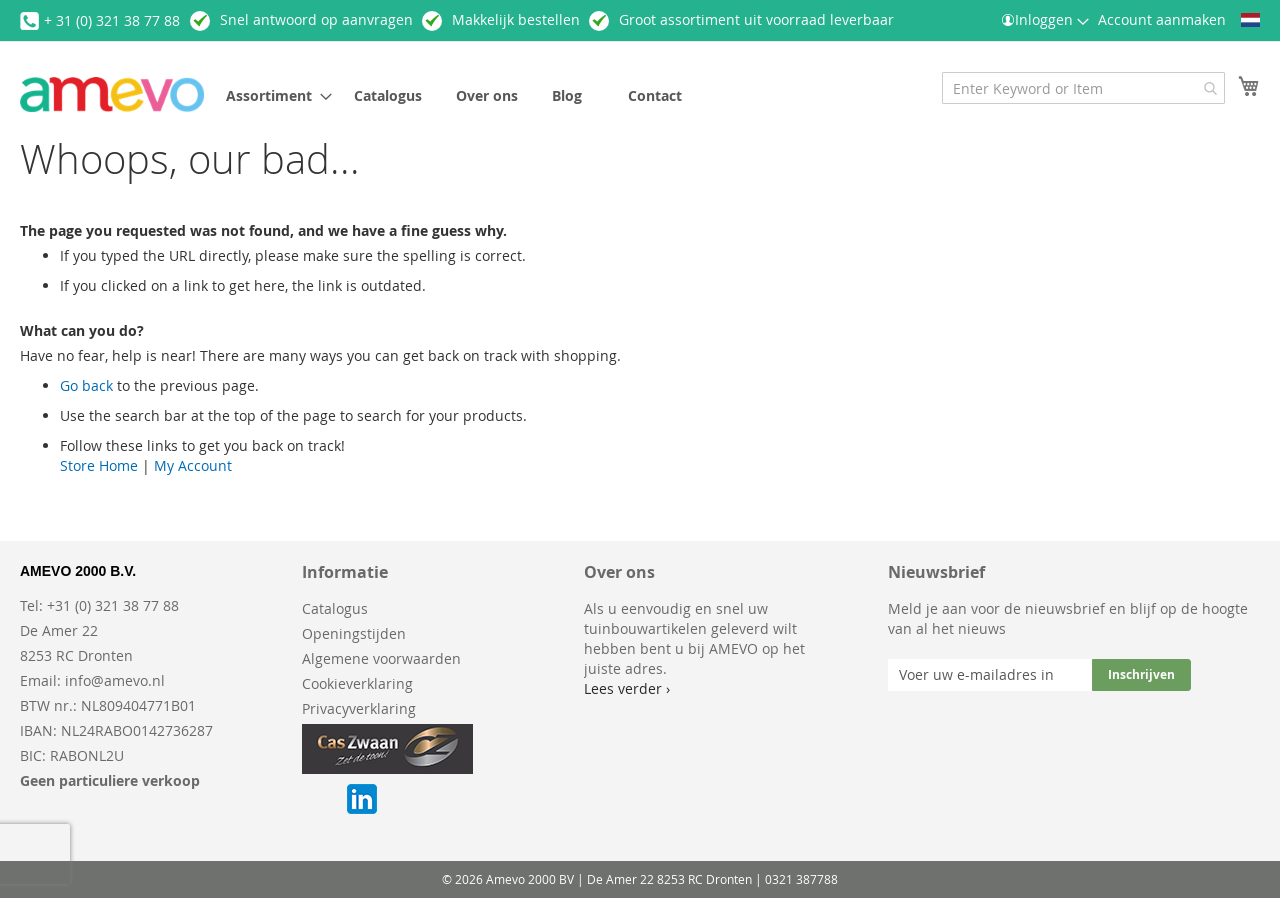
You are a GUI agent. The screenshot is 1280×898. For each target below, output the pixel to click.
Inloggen (1044, 19)
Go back (86, 385)
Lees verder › (627, 688)
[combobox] (1083, 88)
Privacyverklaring (359, 708)
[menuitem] (273, 95)
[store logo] (112, 94)
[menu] (524, 95)
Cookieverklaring (357, 683)
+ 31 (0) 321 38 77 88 (112, 20)
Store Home (99, 465)
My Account (193, 465)
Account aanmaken (1162, 19)
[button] (1250, 20)
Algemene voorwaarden (381, 658)
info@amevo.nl (115, 680)
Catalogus (335, 608)
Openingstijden (354, 633)
